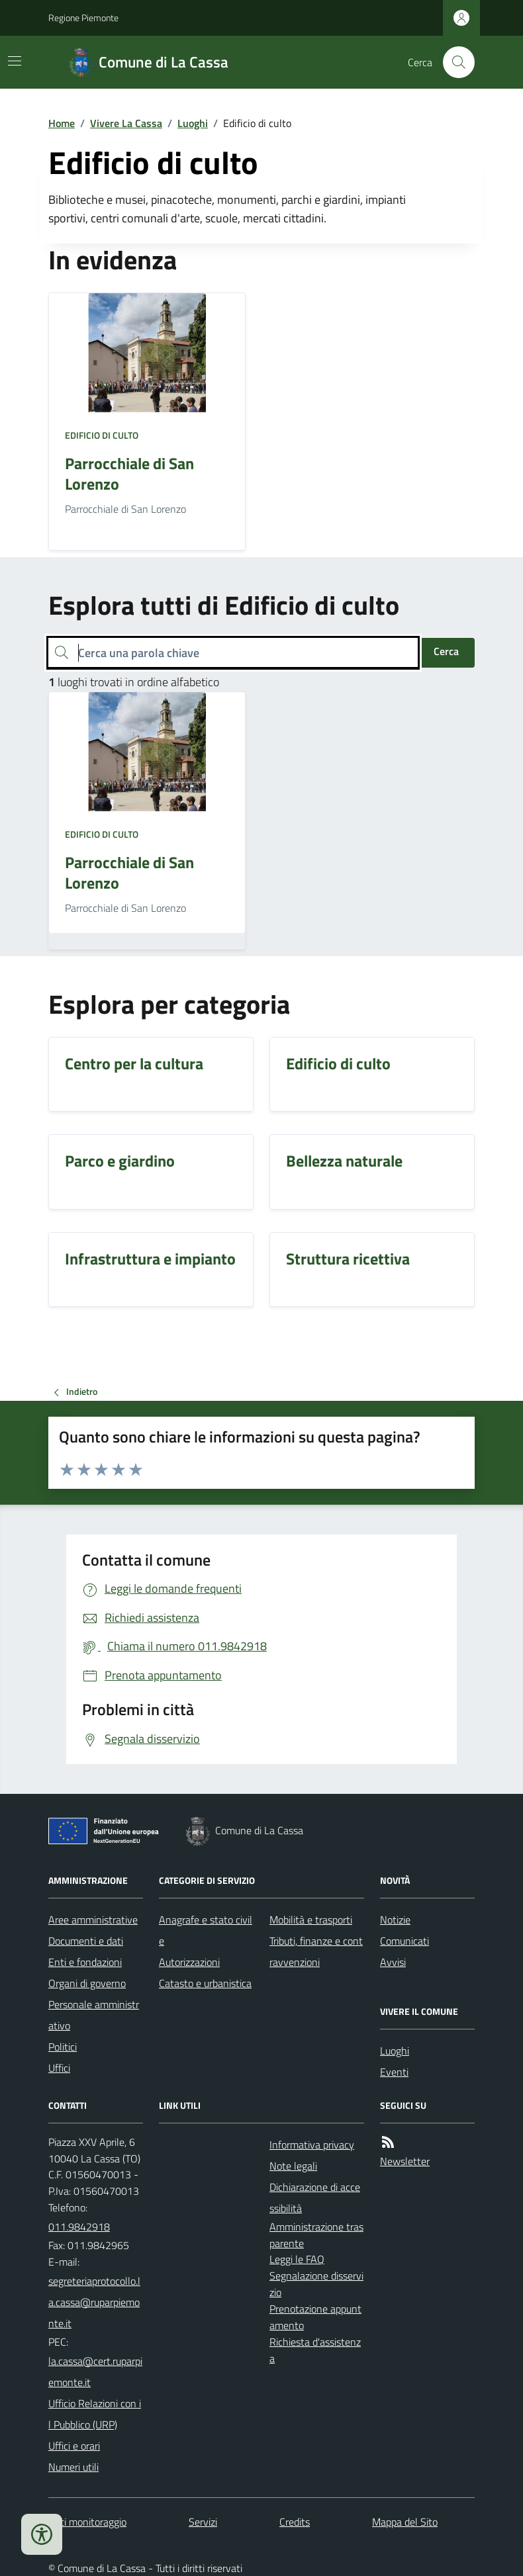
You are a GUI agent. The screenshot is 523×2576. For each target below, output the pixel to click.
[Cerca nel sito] (453, 62)
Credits (294, 2522)
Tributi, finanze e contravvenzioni (316, 1951)
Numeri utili (73, 2467)
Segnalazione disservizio (316, 2284)
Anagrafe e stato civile (205, 1930)
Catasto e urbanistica (205, 1983)
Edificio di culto (101, 435)
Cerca (446, 651)
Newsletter (405, 2161)
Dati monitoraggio (87, 2522)
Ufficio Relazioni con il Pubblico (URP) (94, 2413)
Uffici (59, 2068)
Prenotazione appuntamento (315, 2317)
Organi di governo (87, 1983)
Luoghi (192, 123)
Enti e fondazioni (85, 1962)
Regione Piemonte (83, 17)
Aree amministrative (93, 1920)
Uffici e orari (74, 2446)
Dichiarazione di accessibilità (314, 2197)
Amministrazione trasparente (316, 2235)
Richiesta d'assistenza (315, 2350)
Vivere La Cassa (126, 123)
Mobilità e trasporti (310, 1920)
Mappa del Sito (405, 2522)
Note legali (293, 2166)
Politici (62, 2047)
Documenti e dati (85, 1941)
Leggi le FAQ (296, 2259)
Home (61, 123)
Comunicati (404, 1941)
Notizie (395, 1920)
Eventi (394, 2072)
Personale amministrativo (93, 2014)
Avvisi (393, 1962)
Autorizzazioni (189, 1962)
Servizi (203, 2522)
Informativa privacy (311, 2145)
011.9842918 (79, 2227)
